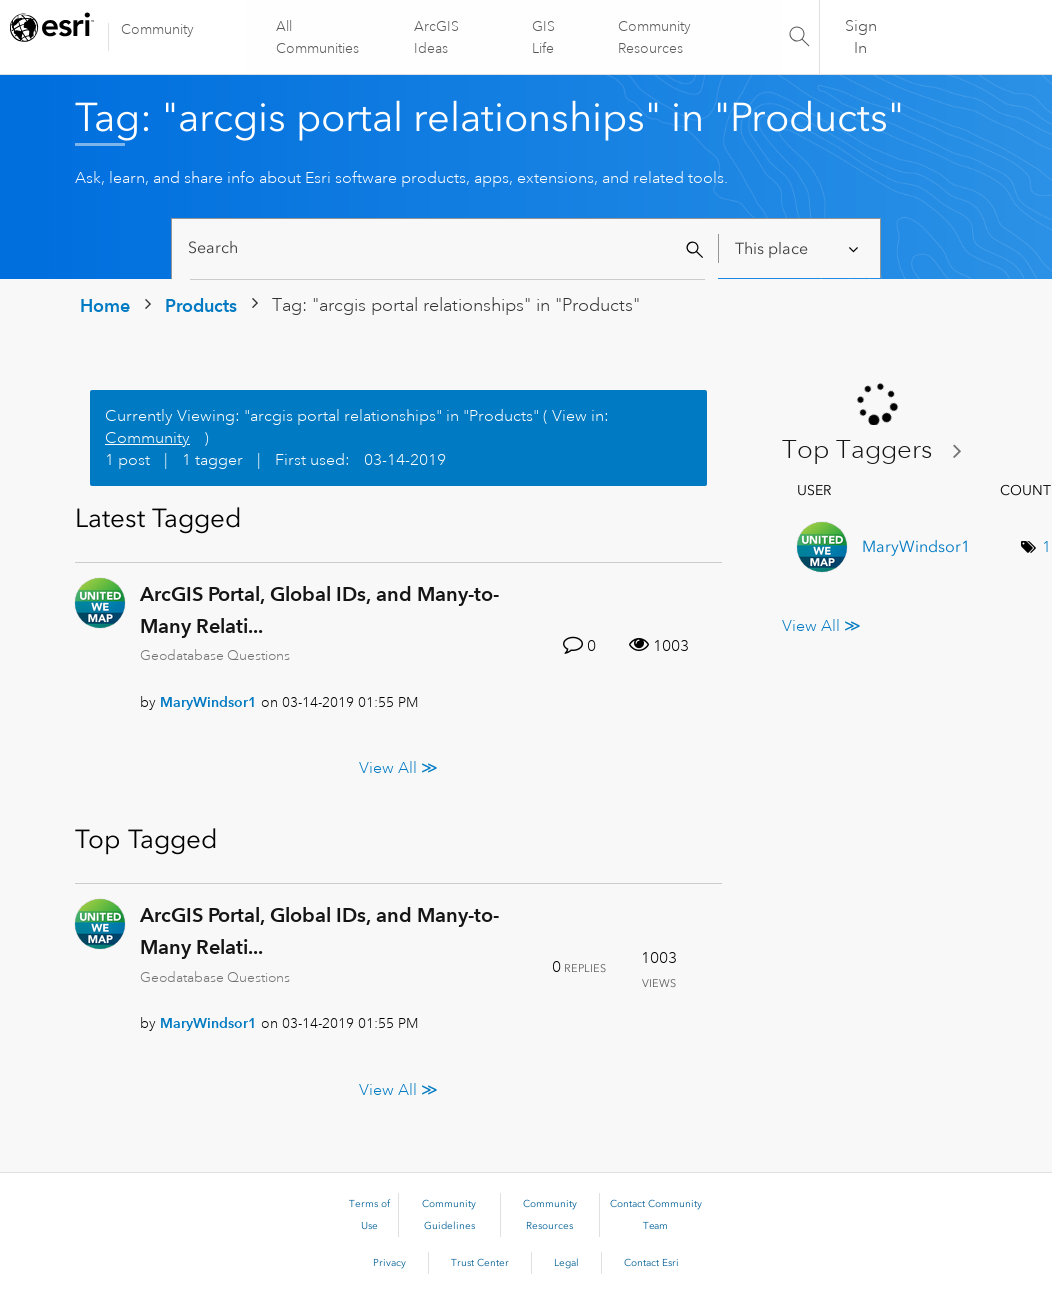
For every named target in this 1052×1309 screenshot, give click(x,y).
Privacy (389, 1263)
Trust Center (480, 1263)
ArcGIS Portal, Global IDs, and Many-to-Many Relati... (319, 610)
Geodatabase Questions (215, 655)
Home (105, 305)
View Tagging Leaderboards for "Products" (880, 450)
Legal (566, 1263)
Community (157, 29)
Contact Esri (651, 1263)
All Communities (318, 37)
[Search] (447, 248)
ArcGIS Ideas (436, 37)
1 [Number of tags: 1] (1046, 547)
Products (201, 305)
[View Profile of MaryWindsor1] (208, 702)
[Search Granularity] (798, 248)
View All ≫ (398, 768)
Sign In (861, 37)
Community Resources (654, 37)
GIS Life (543, 37)
